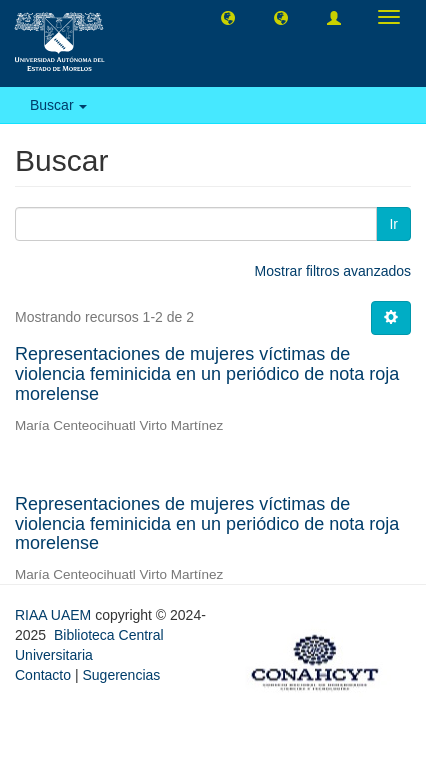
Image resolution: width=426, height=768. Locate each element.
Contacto (43, 675)
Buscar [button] (58, 105)
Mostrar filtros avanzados (333, 271)
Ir (393, 224)
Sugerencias (121, 675)
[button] (228, 17)
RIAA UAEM (55, 615)
